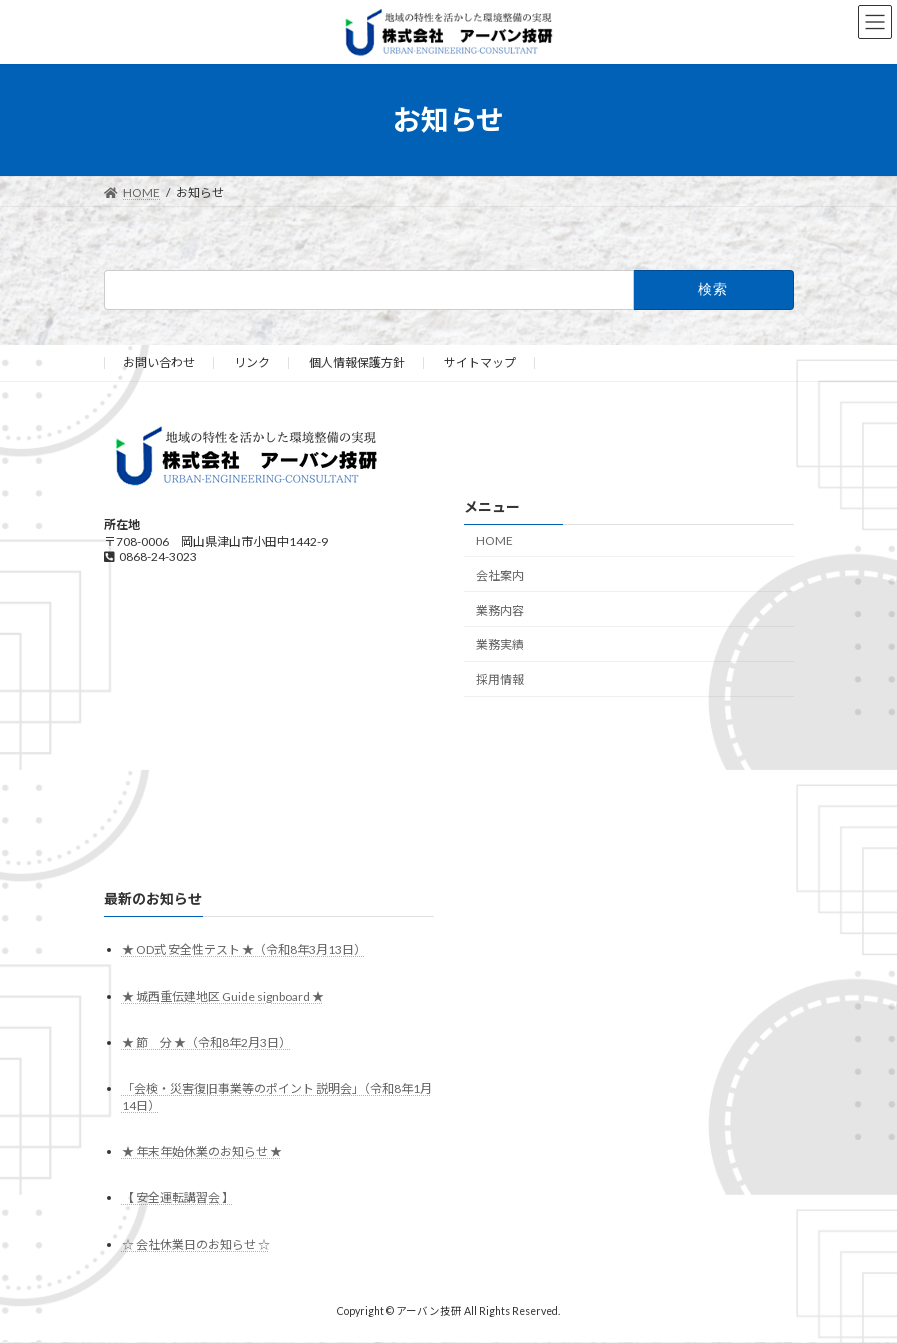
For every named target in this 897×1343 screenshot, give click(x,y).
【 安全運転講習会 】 (178, 1198)
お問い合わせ (159, 362)
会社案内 (500, 575)
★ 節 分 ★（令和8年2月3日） (206, 1042)
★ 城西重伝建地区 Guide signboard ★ (223, 996)
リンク (252, 362)
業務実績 (500, 645)
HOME (494, 540)
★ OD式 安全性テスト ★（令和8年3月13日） (244, 950)
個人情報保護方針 (357, 362)
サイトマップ (480, 362)
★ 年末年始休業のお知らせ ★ (202, 1152)
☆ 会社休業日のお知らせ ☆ (196, 1244)
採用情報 (500, 679)
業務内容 (500, 610)
